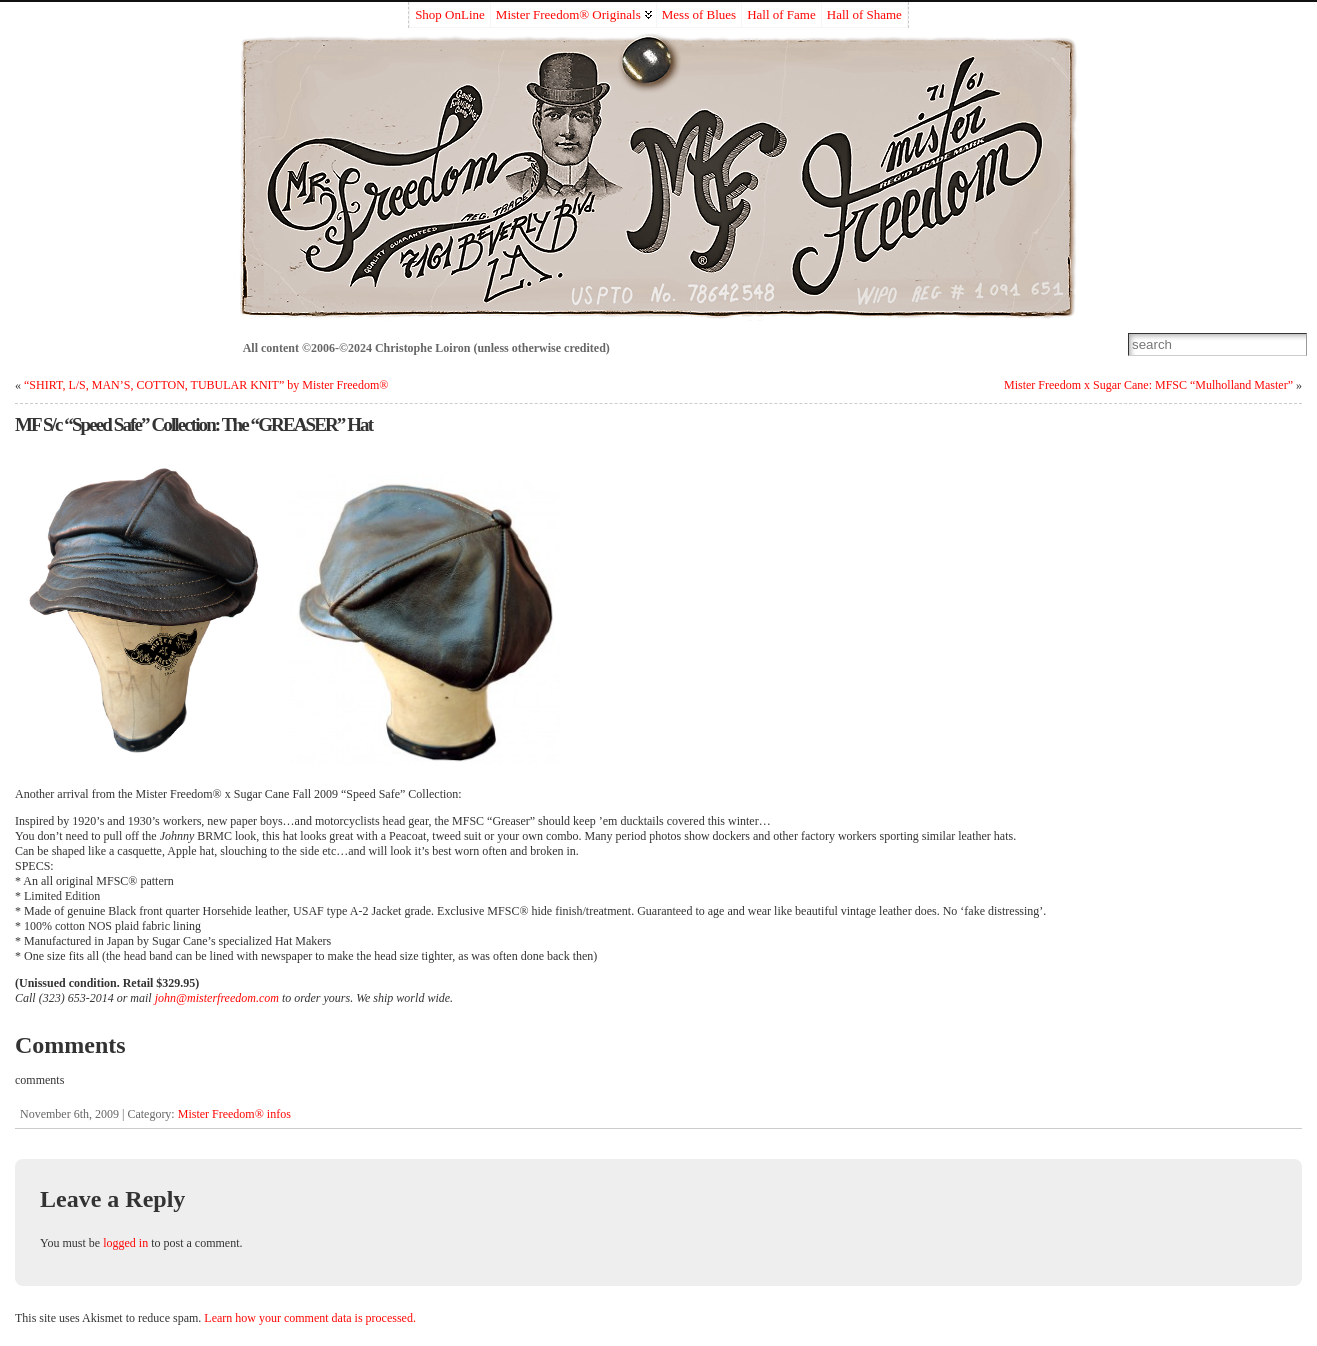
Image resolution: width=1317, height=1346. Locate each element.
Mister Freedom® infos (234, 1114)
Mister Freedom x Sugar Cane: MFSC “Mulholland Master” (1148, 385)
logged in (125, 1243)
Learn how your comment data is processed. (310, 1318)
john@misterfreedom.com (217, 998)
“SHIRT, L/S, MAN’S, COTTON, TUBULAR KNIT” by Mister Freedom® (206, 385)
